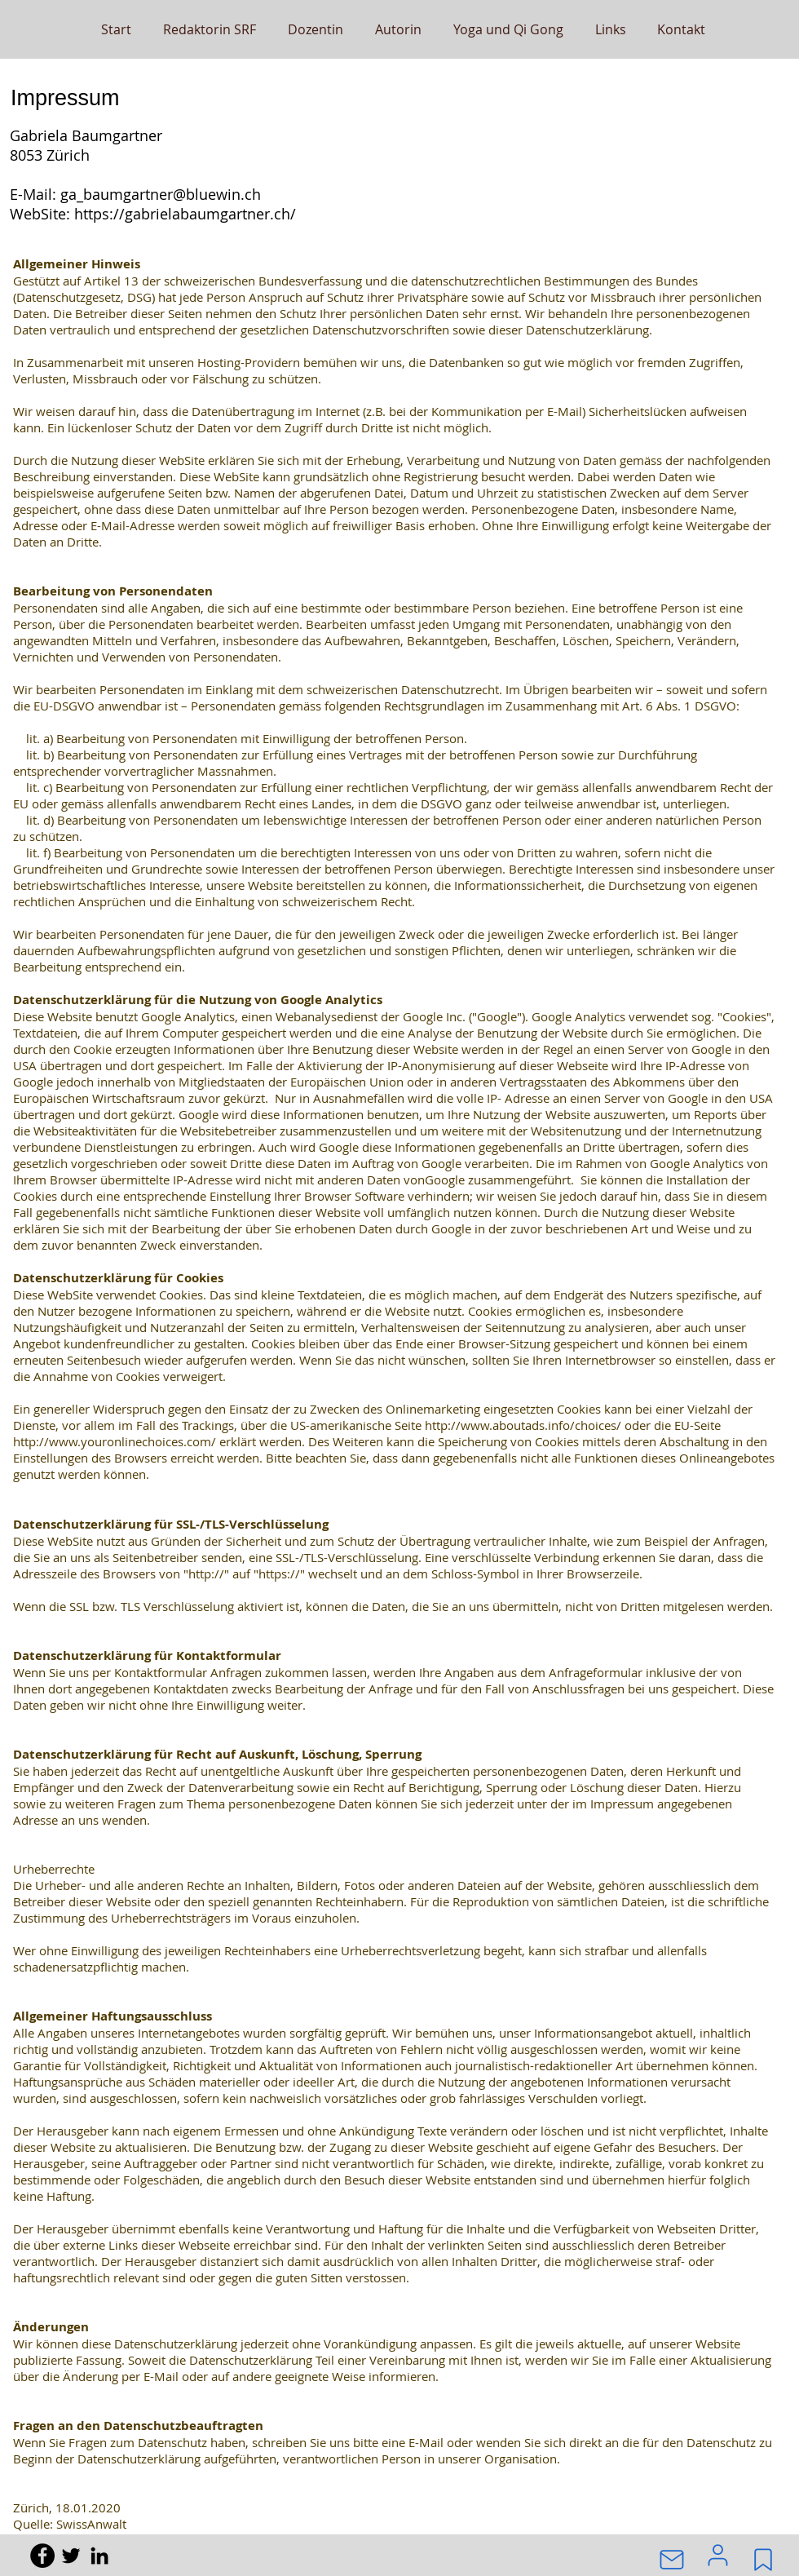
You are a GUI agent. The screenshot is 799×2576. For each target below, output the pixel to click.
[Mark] (763, 2559)
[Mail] (672, 2559)
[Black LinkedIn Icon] (99, 2555)
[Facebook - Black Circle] (42, 2555)
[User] (717, 2554)
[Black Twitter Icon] (71, 2555)
